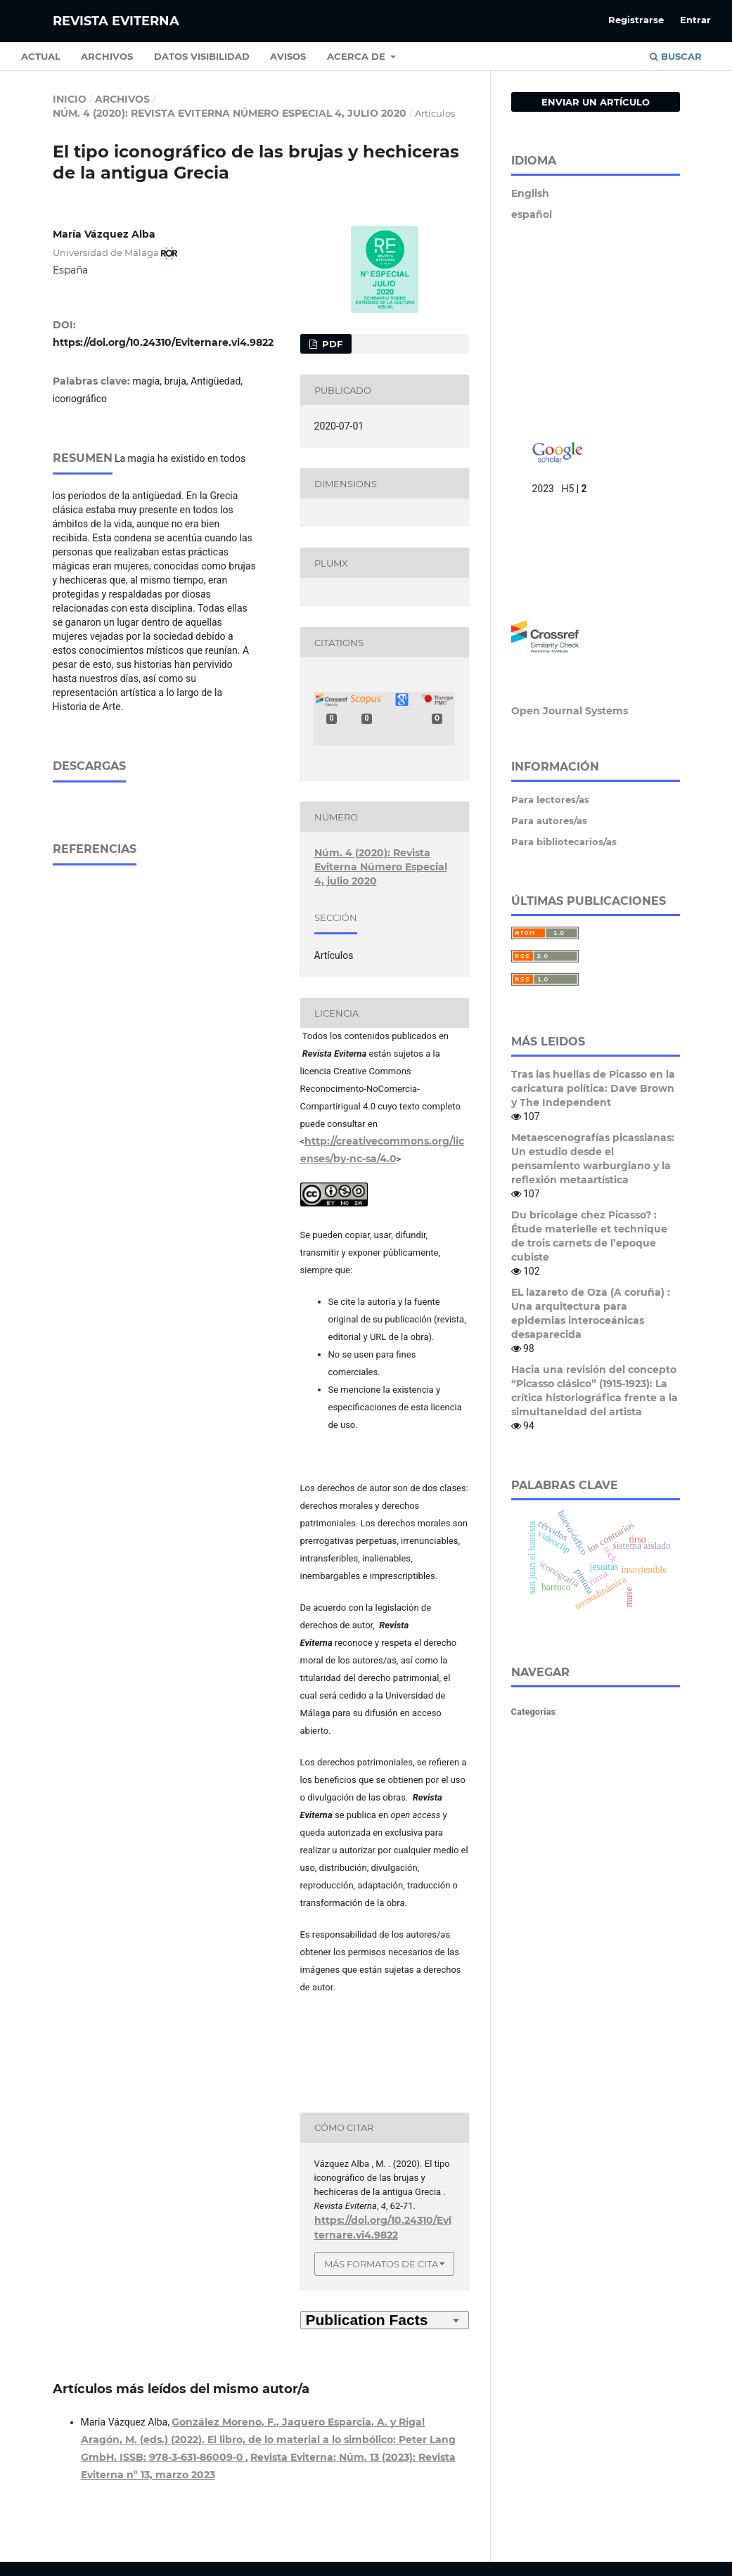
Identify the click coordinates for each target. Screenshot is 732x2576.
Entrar (695, 19)
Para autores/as (549, 820)
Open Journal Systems (569, 710)
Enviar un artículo (595, 102)
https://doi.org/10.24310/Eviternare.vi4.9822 (163, 342)
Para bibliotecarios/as (564, 841)
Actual (40, 56)
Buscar (676, 56)
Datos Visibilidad (202, 56)
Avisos (288, 56)
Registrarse (636, 19)
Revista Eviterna (116, 21)
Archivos (107, 56)
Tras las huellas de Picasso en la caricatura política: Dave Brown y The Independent (593, 1088)
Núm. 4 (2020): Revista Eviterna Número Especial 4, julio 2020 (229, 113)
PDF (330, 343)
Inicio (69, 99)
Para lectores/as (550, 799)
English (530, 193)
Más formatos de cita (381, 2263)
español (531, 214)
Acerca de (357, 56)
